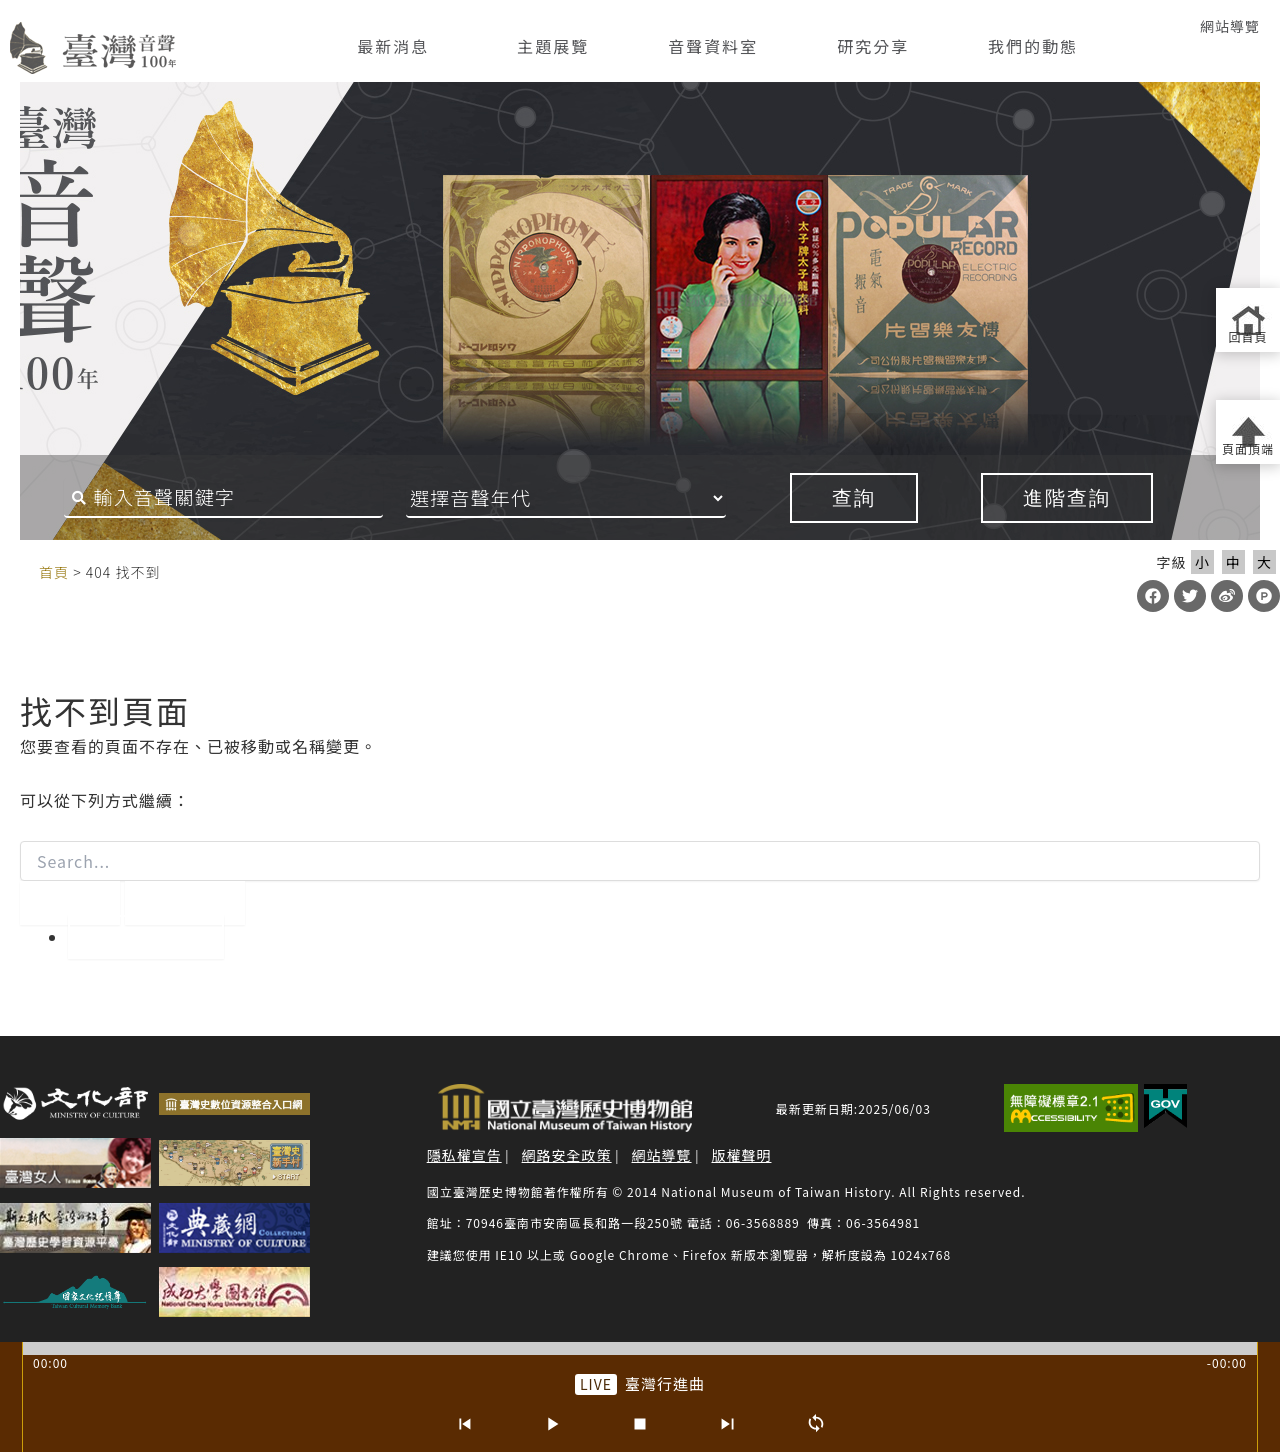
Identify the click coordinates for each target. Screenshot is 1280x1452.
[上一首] (464, 1424)
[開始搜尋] (70, 903)
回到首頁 (146, 937)
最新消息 (393, 46)
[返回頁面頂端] (1248, 432)
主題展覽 (553, 46)
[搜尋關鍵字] (217, 498)
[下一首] (728, 1424)
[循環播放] (816, 1424)
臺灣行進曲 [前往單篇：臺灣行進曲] (665, 1383)
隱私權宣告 (464, 1155)
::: (18, 571)
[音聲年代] (593, 498)
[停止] (640, 1424)
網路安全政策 (567, 1155)
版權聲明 (741, 1155)
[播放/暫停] (552, 1424)
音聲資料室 (713, 46)
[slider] (640, 1348)
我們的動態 (1033, 46)
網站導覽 (1230, 26)
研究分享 (873, 46)
